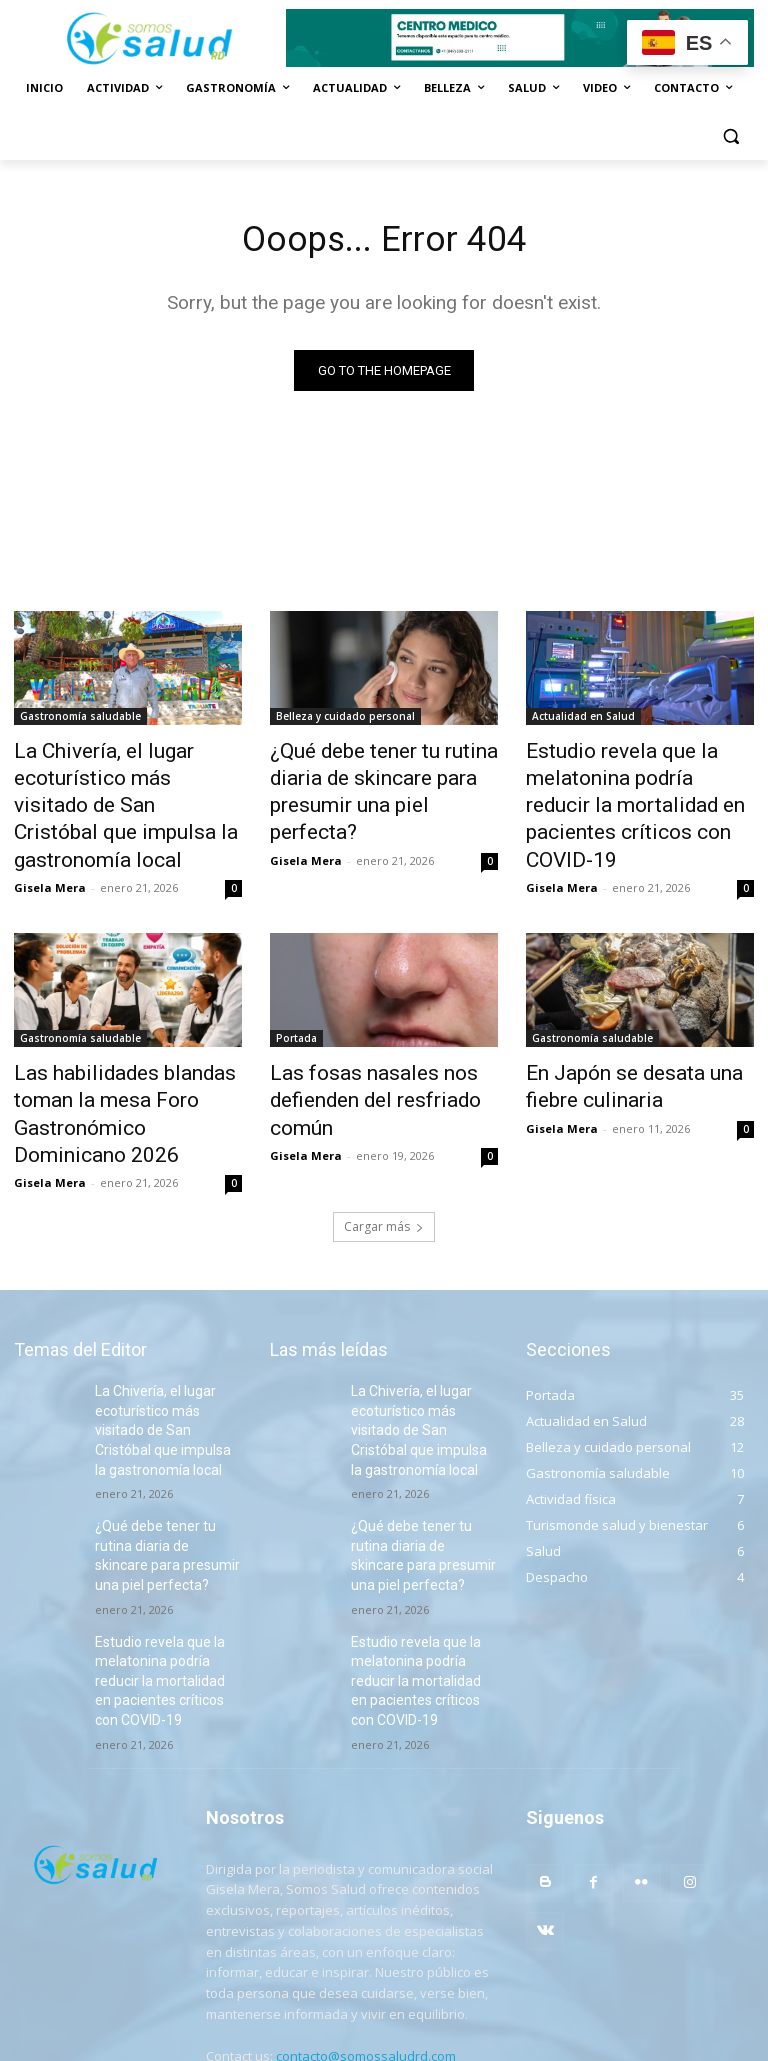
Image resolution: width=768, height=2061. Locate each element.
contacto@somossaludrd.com (366, 1952)
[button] (730, 136)
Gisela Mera (50, 843)
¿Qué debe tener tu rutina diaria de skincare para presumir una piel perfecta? (372, 775)
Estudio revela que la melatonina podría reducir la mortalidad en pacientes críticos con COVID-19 (631, 786)
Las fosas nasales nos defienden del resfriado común (358, 1049)
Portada (296, 994)
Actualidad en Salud (583, 720)
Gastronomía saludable (80, 720)
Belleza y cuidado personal (345, 720)
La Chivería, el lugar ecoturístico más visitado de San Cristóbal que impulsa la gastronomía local (121, 786)
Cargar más (384, 1162)
